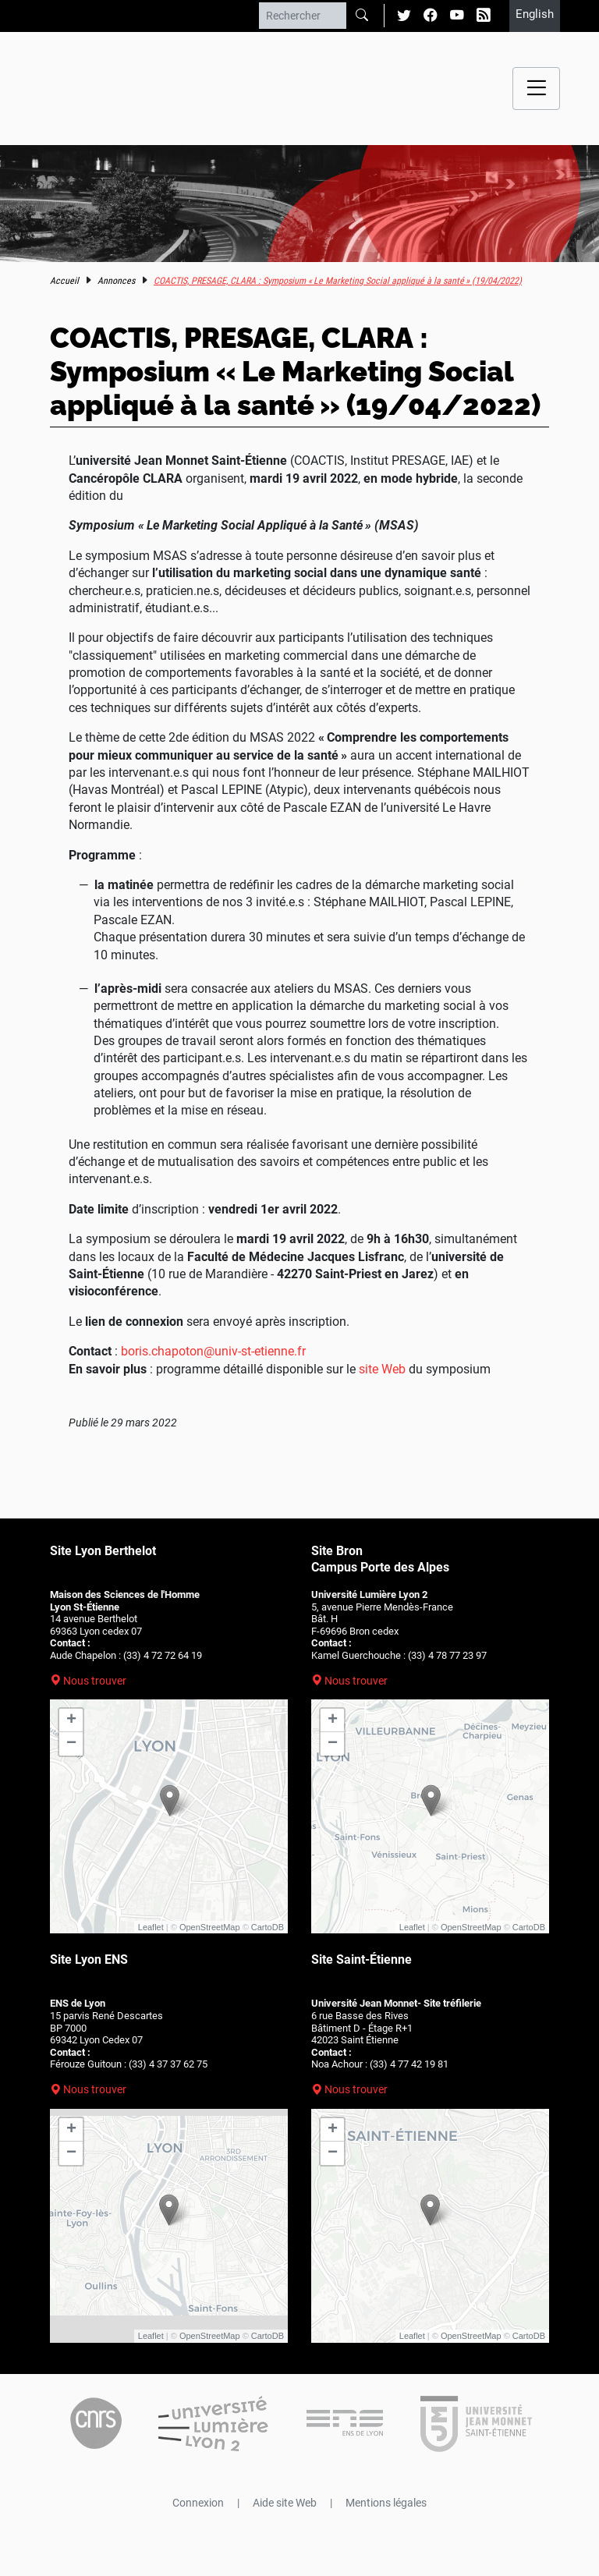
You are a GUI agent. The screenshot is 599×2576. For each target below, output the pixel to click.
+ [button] (71, 1720)
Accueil (64, 280)
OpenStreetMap (209, 1927)
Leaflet (151, 1927)
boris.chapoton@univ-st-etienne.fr (213, 1351)
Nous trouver (94, 1680)
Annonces (116, 280)
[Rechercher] (302, 15)
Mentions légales (386, 2502)
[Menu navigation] (536, 88)
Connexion (198, 2502)
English (535, 14)
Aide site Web (285, 2502)
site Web (382, 1369)
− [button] (71, 1744)
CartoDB (267, 1927)
